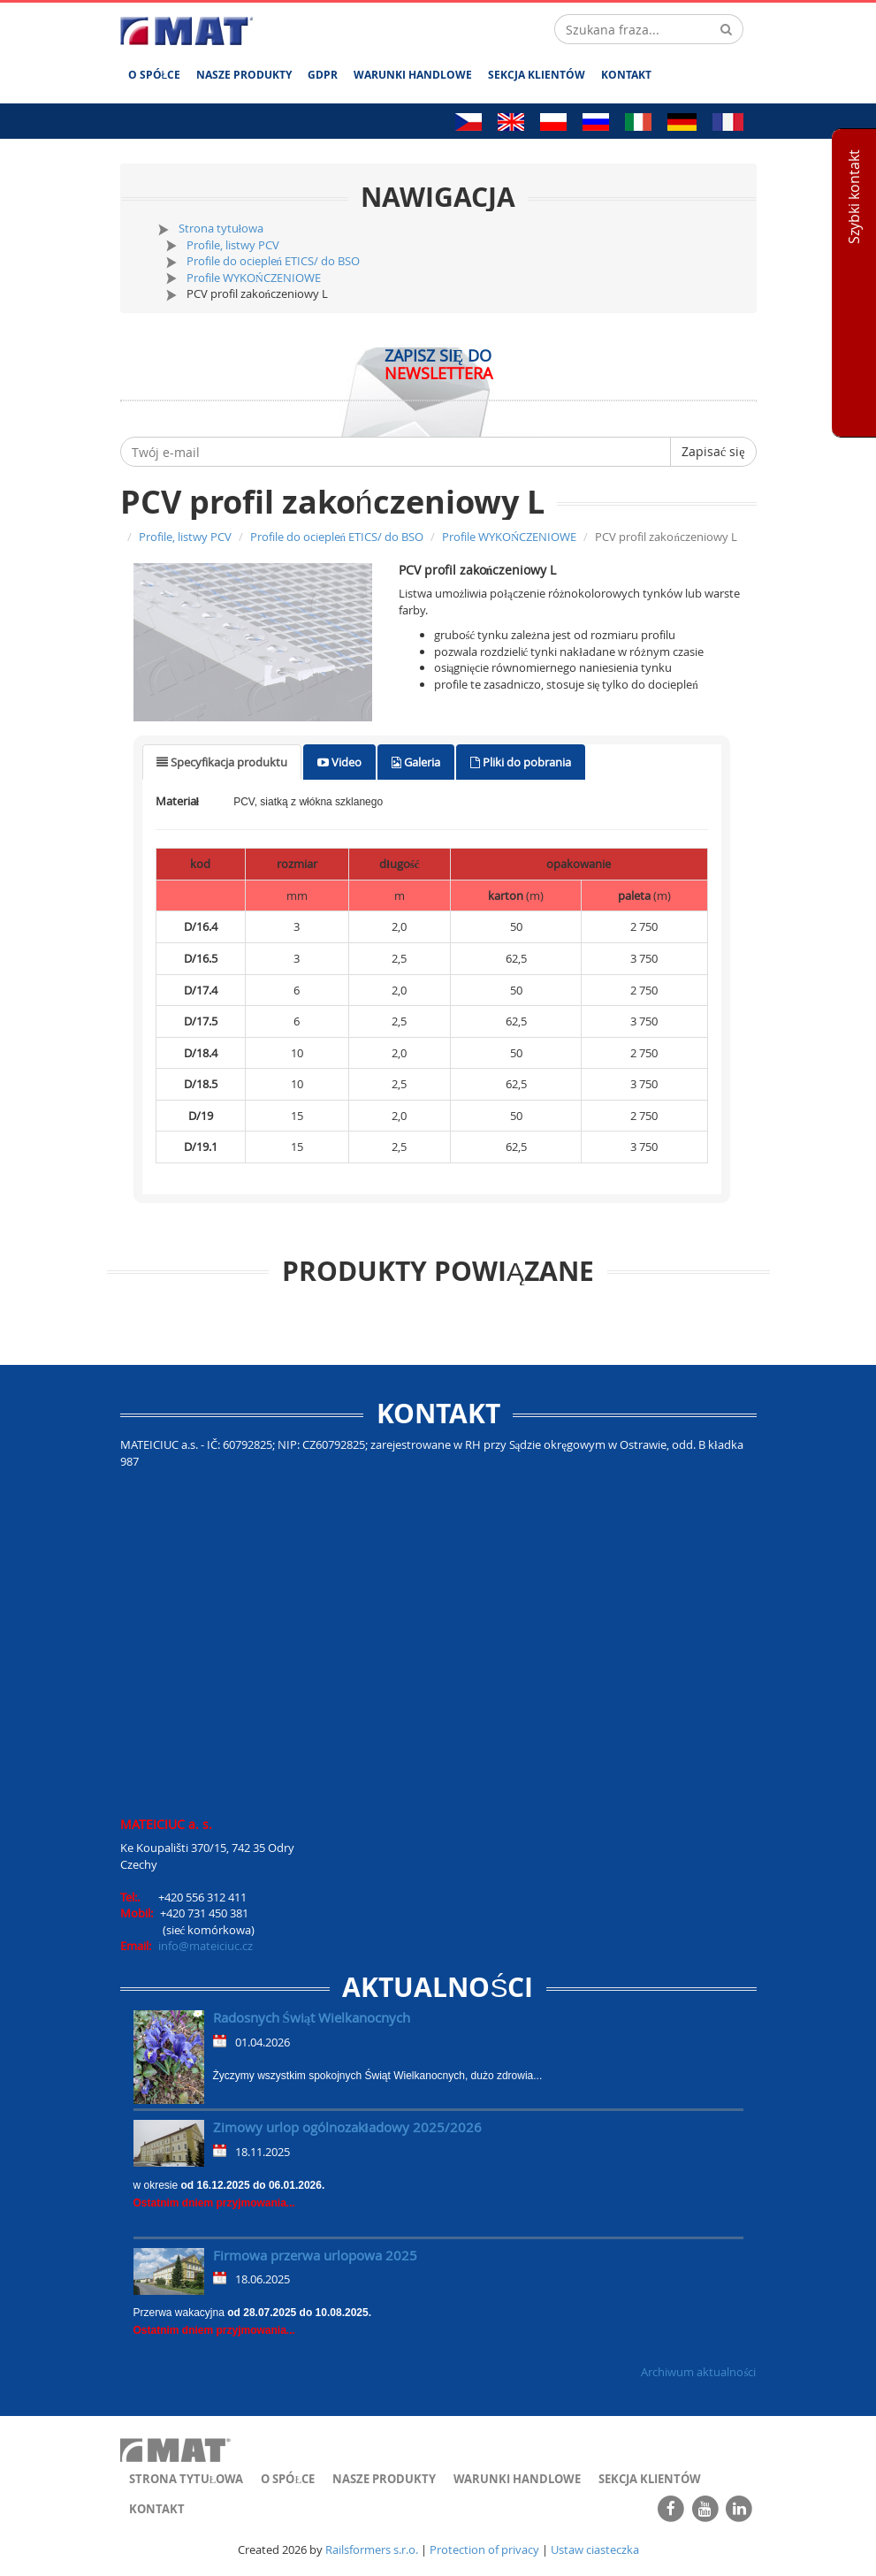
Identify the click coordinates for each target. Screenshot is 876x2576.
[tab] (221, 762)
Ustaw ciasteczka (595, 2549)
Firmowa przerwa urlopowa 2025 (315, 2255)
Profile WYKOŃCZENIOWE (254, 278)
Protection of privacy (484, 2549)
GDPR (323, 74)
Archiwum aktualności (698, 2372)
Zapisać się (713, 451)
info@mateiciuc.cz (205, 1946)
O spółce (154, 74)
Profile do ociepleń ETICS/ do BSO (274, 261)
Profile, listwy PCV (233, 245)
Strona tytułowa (221, 228)
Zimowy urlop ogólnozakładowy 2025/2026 (347, 2127)
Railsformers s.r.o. (371, 2549)
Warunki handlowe (413, 74)
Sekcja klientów (536, 74)
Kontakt (626, 74)
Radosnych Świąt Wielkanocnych (312, 2017)
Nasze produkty (244, 74)
